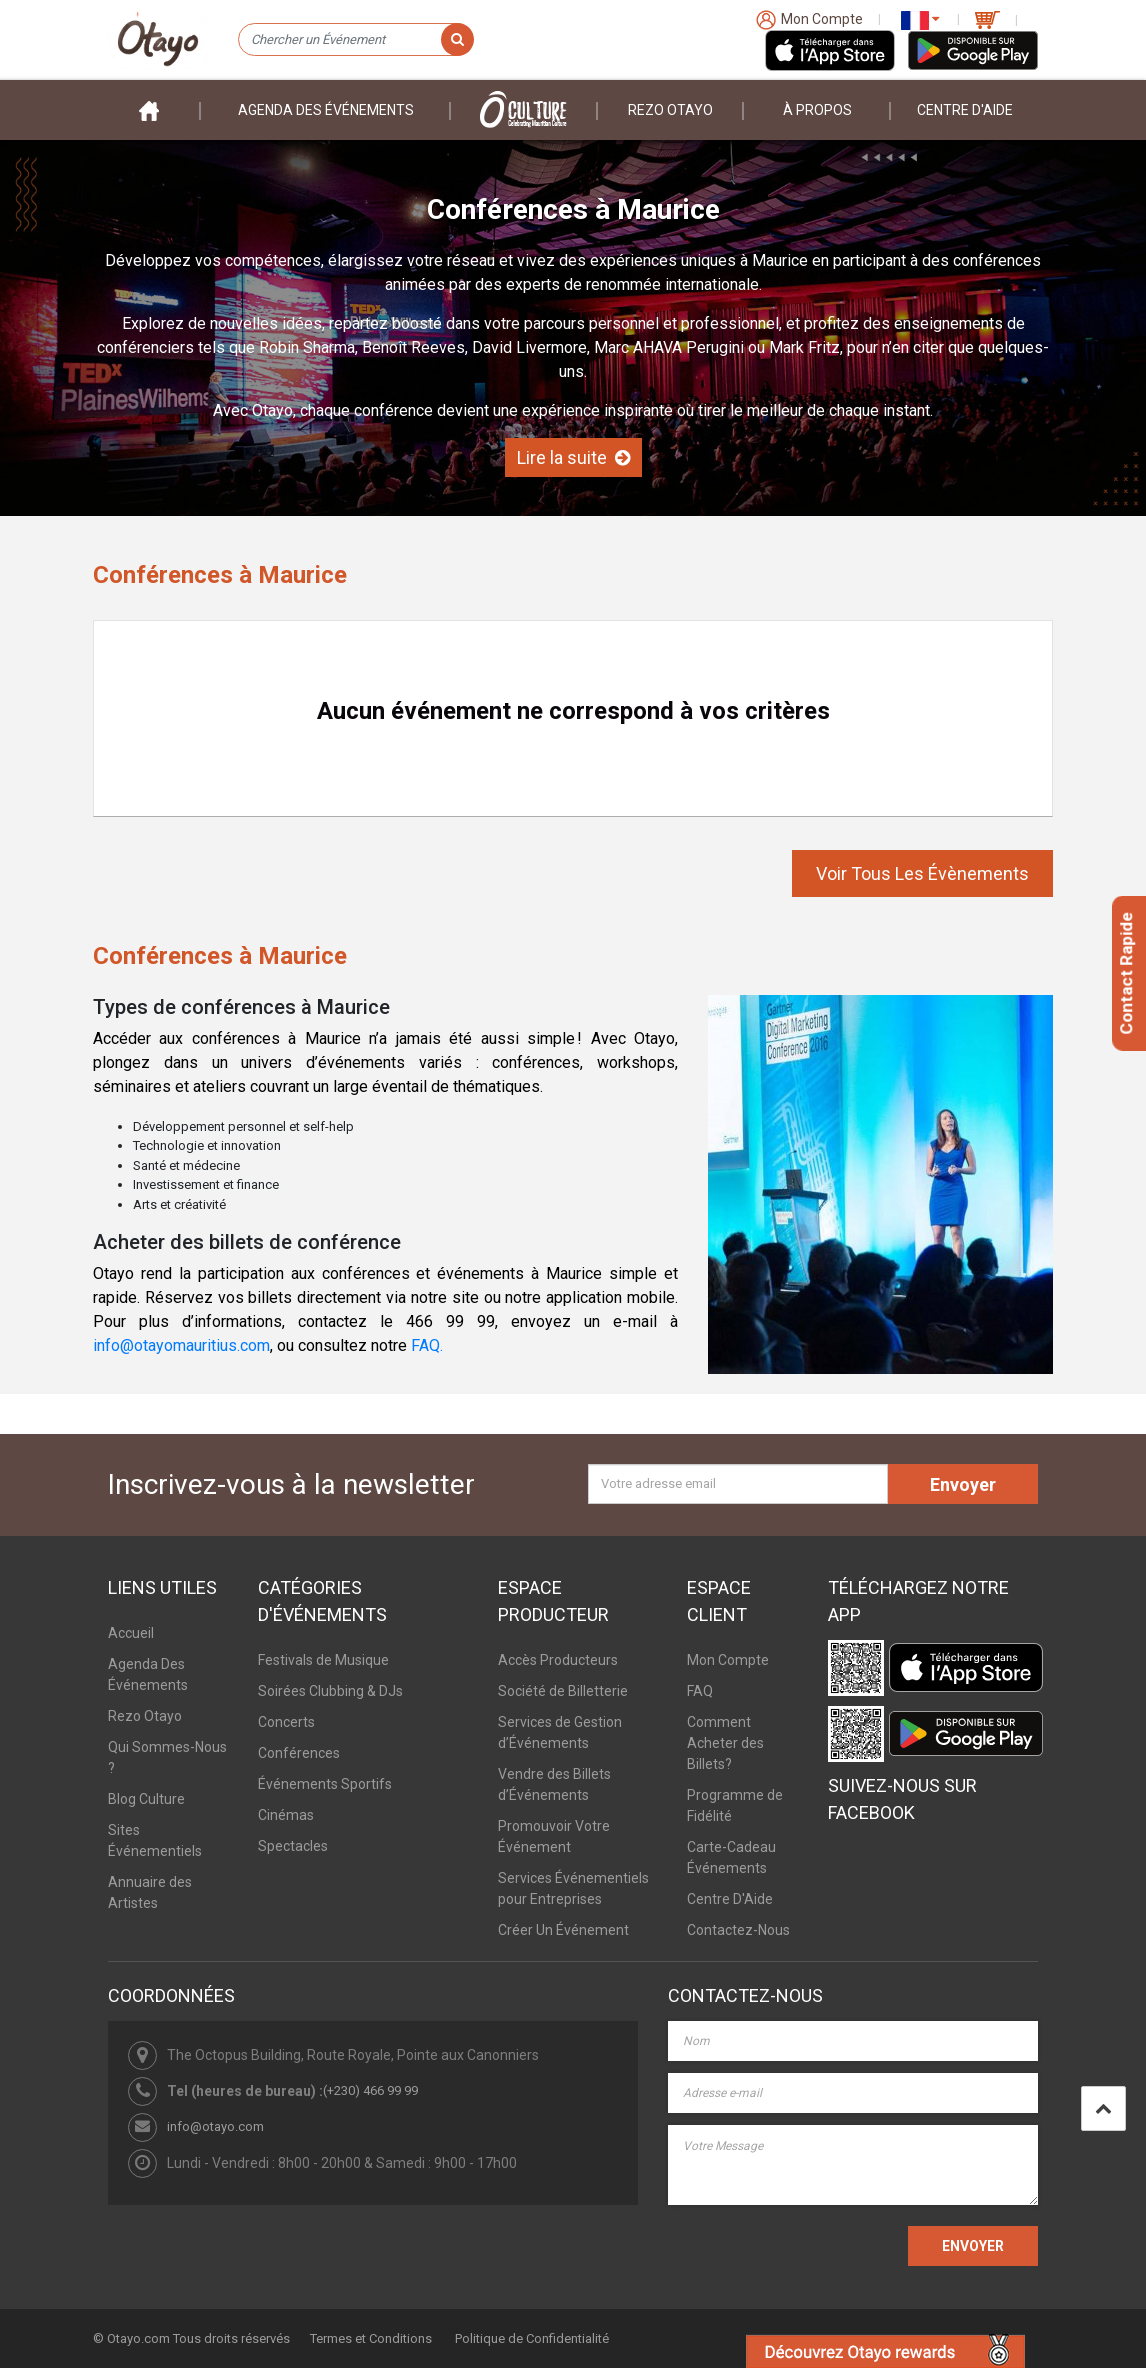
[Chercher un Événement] (355, 40)
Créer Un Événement (563, 1930)
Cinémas (286, 1815)
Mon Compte (728, 1660)
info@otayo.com (215, 2126)
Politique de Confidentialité (532, 2338)
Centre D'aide (965, 110)
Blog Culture (146, 1799)
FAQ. (427, 1345)
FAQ (700, 1691)
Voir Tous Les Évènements (922, 873)
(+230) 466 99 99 (370, 2090)
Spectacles (293, 1846)
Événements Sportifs (325, 1784)
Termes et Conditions (371, 2338)
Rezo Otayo (670, 110)
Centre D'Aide (730, 1899)
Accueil (131, 1633)
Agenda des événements (326, 110)
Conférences (299, 1753)
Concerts (286, 1722)
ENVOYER (973, 2246)
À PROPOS (817, 110)
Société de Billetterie (563, 1691)
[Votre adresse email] (738, 1484)
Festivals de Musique (323, 1660)
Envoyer (963, 1484)
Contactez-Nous (738, 1930)
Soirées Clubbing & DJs (330, 1691)
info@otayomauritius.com (181, 1345)
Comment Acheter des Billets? (725, 1743)
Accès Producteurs (558, 1660)
